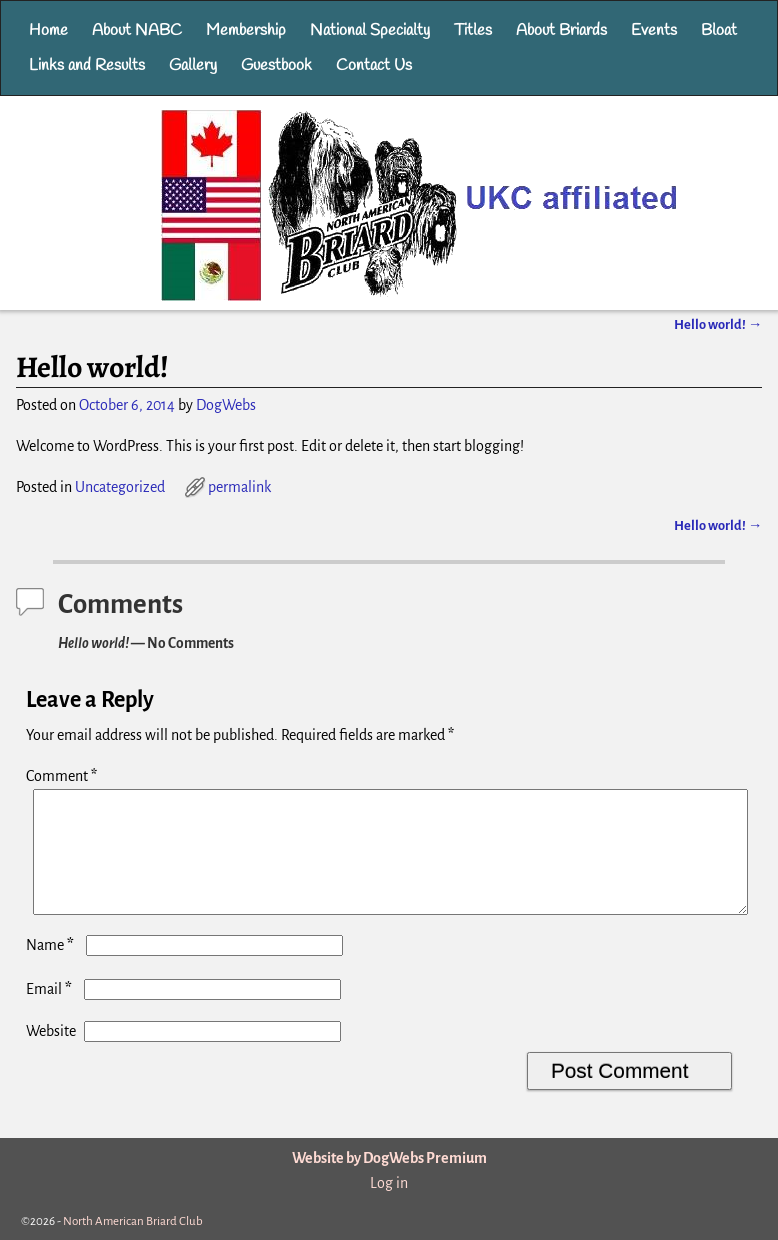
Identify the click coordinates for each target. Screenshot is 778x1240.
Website (51, 1055)
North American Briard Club (133, 1221)
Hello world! (718, 324)
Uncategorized (120, 487)
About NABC (137, 30)
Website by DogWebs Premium (389, 1158)
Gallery (193, 65)
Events (654, 30)
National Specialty (370, 30)
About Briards (561, 30)
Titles (473, 30)
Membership (246, 30)
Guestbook (276, 65)
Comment (63, 776)
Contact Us (374, 65)
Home (48, 30)
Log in (389, 1183)
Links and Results (87, 65)
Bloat (719, 30)
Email (51, 1013)
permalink (239, 487)
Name (52, 969)
